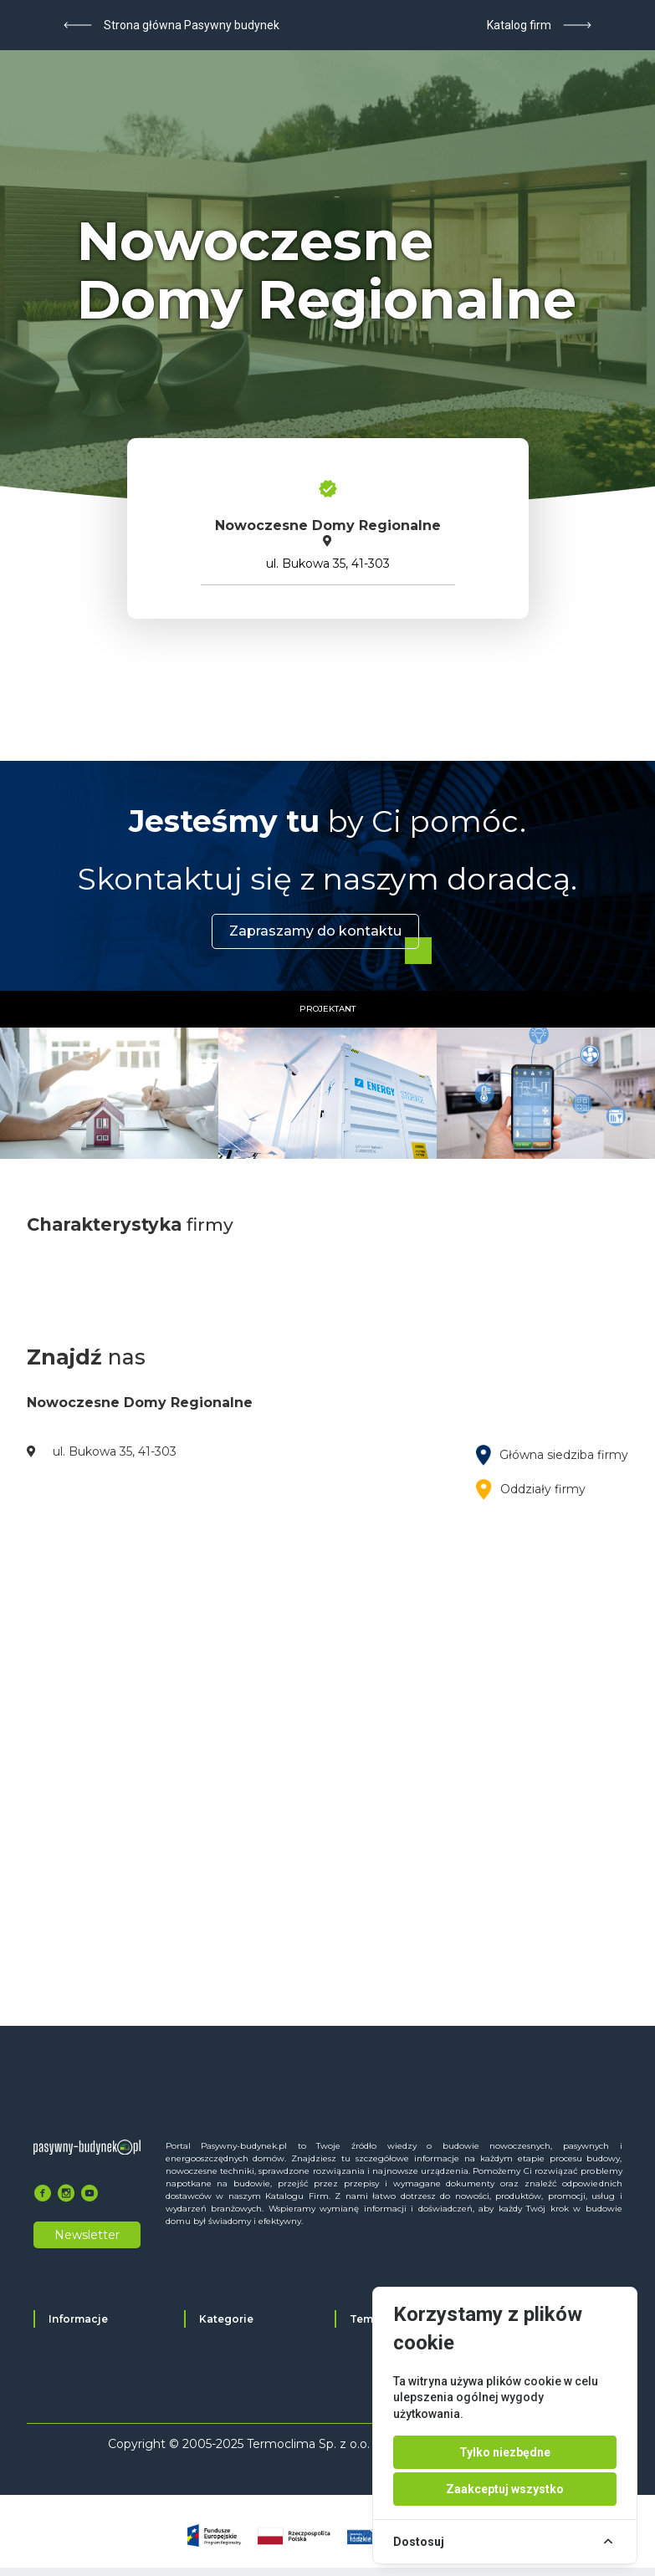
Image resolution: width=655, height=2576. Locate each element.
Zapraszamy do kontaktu (315, 931)
